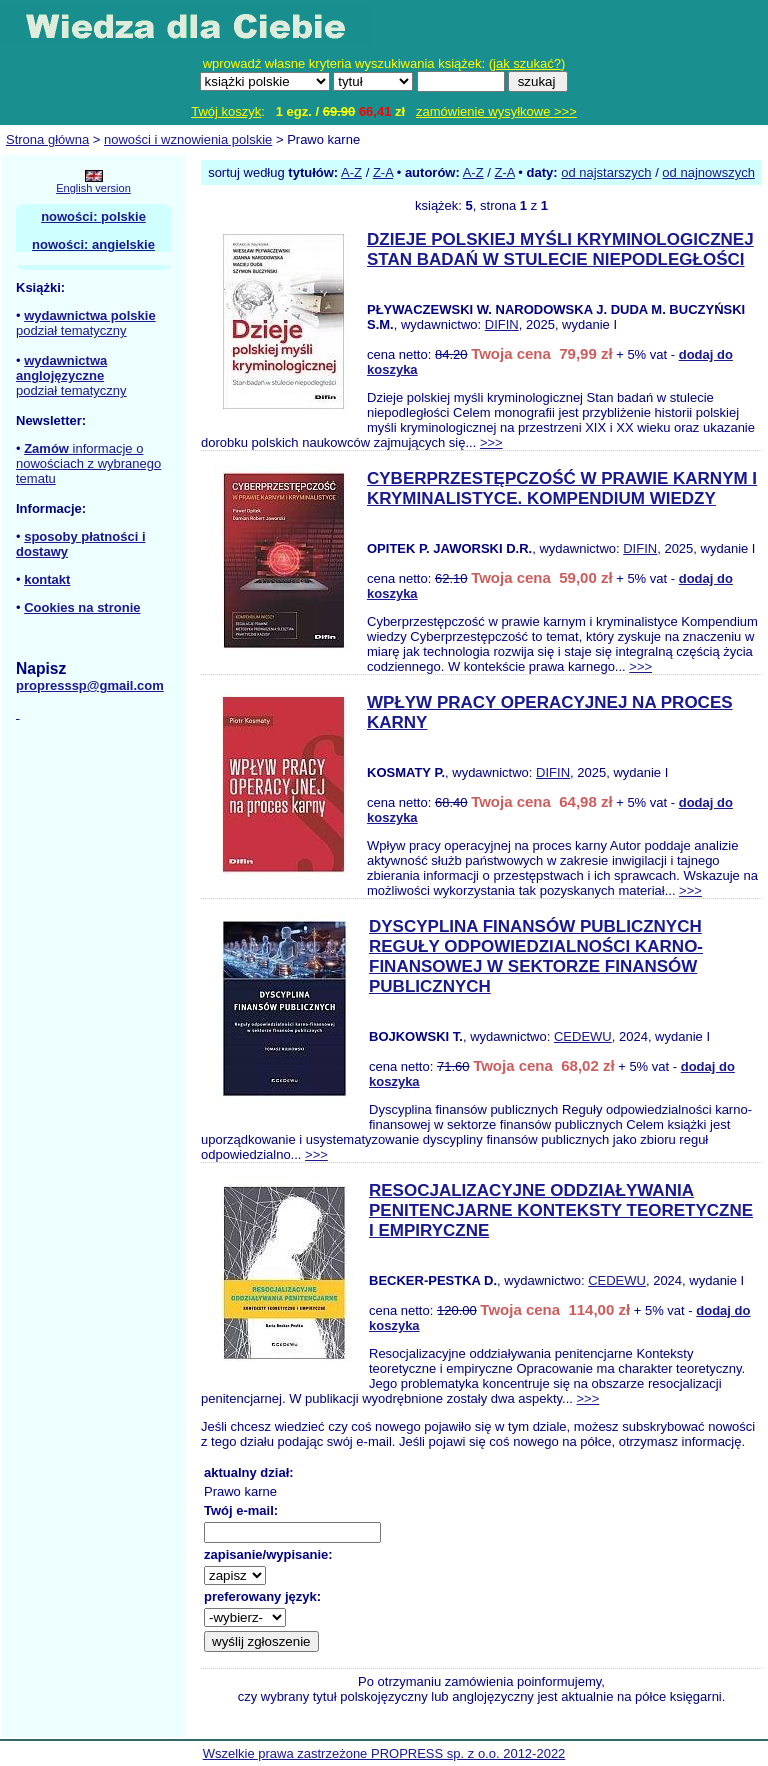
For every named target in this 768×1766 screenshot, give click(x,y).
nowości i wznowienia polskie (188, 139)
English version (93, 188)
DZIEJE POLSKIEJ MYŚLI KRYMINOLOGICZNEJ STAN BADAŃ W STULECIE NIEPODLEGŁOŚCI (560, 249)
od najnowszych (708, 172)
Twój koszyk (226, 111)
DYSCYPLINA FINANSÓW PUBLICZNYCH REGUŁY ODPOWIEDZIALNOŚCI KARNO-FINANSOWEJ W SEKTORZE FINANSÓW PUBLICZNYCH (536, 956)
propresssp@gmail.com (90, 685)
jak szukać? (527, 63)
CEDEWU (583, 1036)
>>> (491, 442)
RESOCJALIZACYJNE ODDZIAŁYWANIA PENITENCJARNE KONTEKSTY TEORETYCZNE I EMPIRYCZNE (561, 1210)
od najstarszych (606, 172)
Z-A (383, 172)
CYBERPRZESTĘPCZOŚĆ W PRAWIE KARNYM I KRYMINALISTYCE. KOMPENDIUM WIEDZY (562, 488)
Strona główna (47, 139)
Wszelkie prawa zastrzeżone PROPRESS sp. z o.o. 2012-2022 (384, 1753)
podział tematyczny (71, 330)
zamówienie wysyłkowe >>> (496, 111)
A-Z (351, 172)
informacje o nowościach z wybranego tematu (88, 463)
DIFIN (502, 324)
